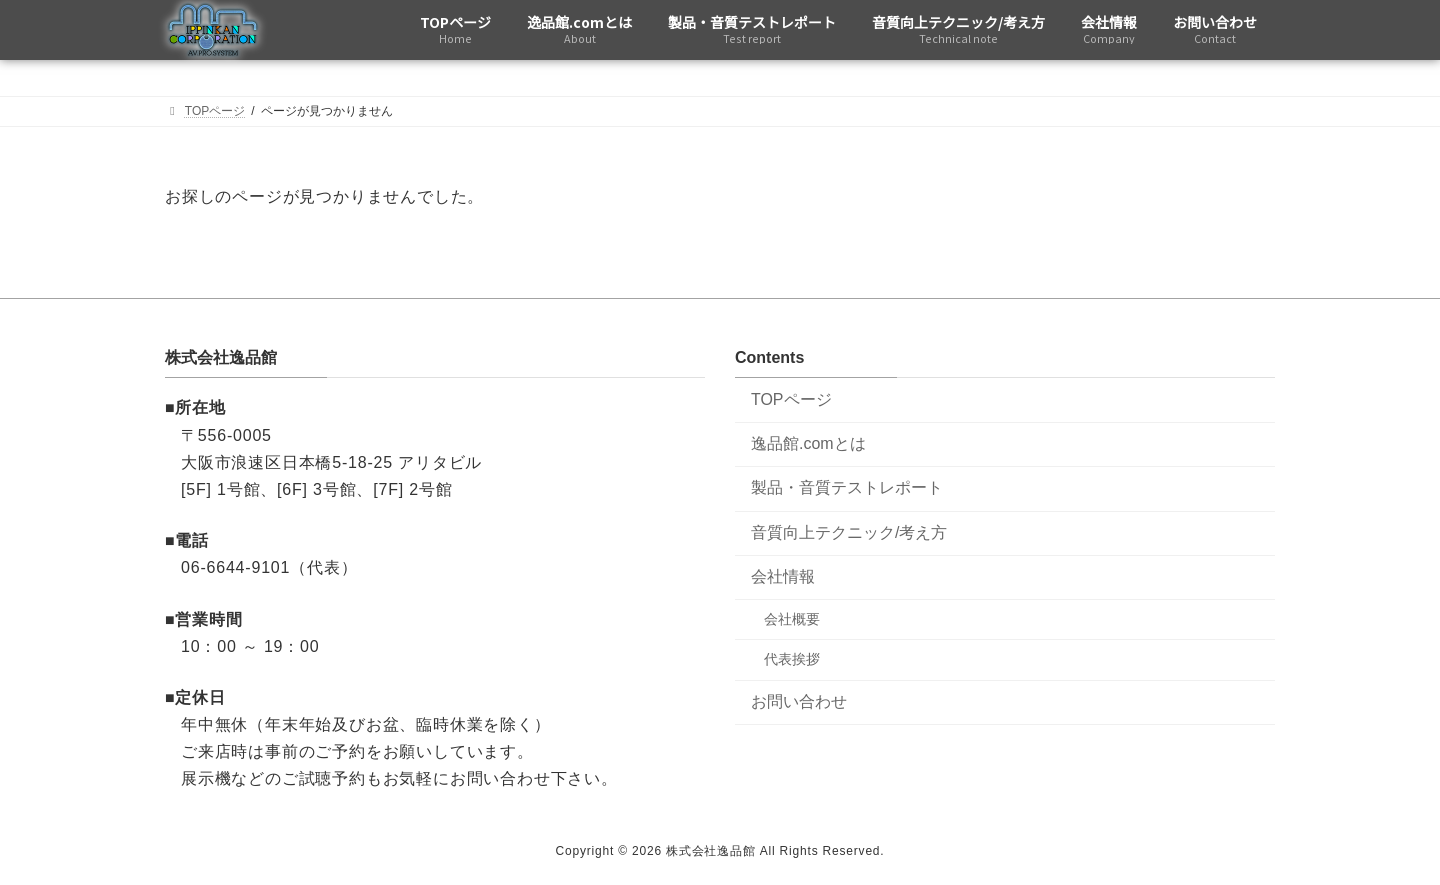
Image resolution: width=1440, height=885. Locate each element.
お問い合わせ (799, 701)
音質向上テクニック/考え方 (849, 532)
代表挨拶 (792, 660)
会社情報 (783, 576)
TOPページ (791, 399)
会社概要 (792, 620)
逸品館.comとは (808, 443)
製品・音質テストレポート (847, 488)
